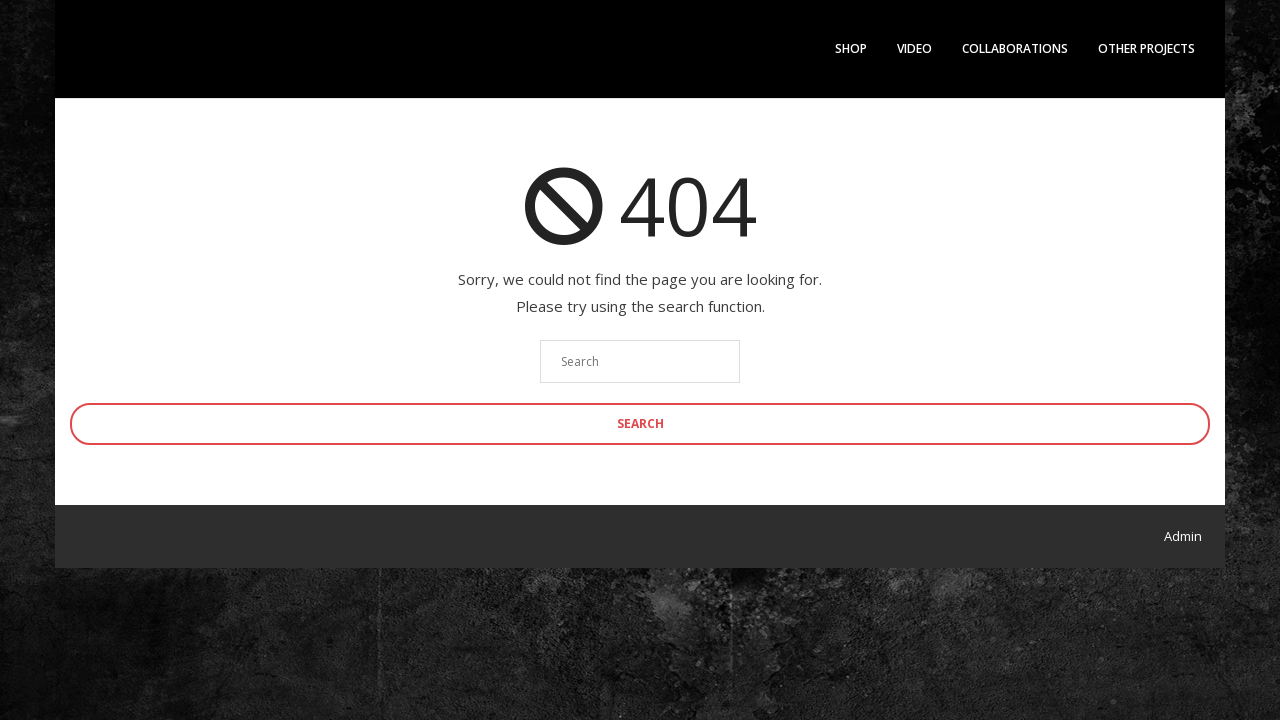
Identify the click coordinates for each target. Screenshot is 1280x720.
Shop (851, 48)
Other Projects (1146, 48)
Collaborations (1015, 48)
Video (914, 48)
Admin (1183, 536)
